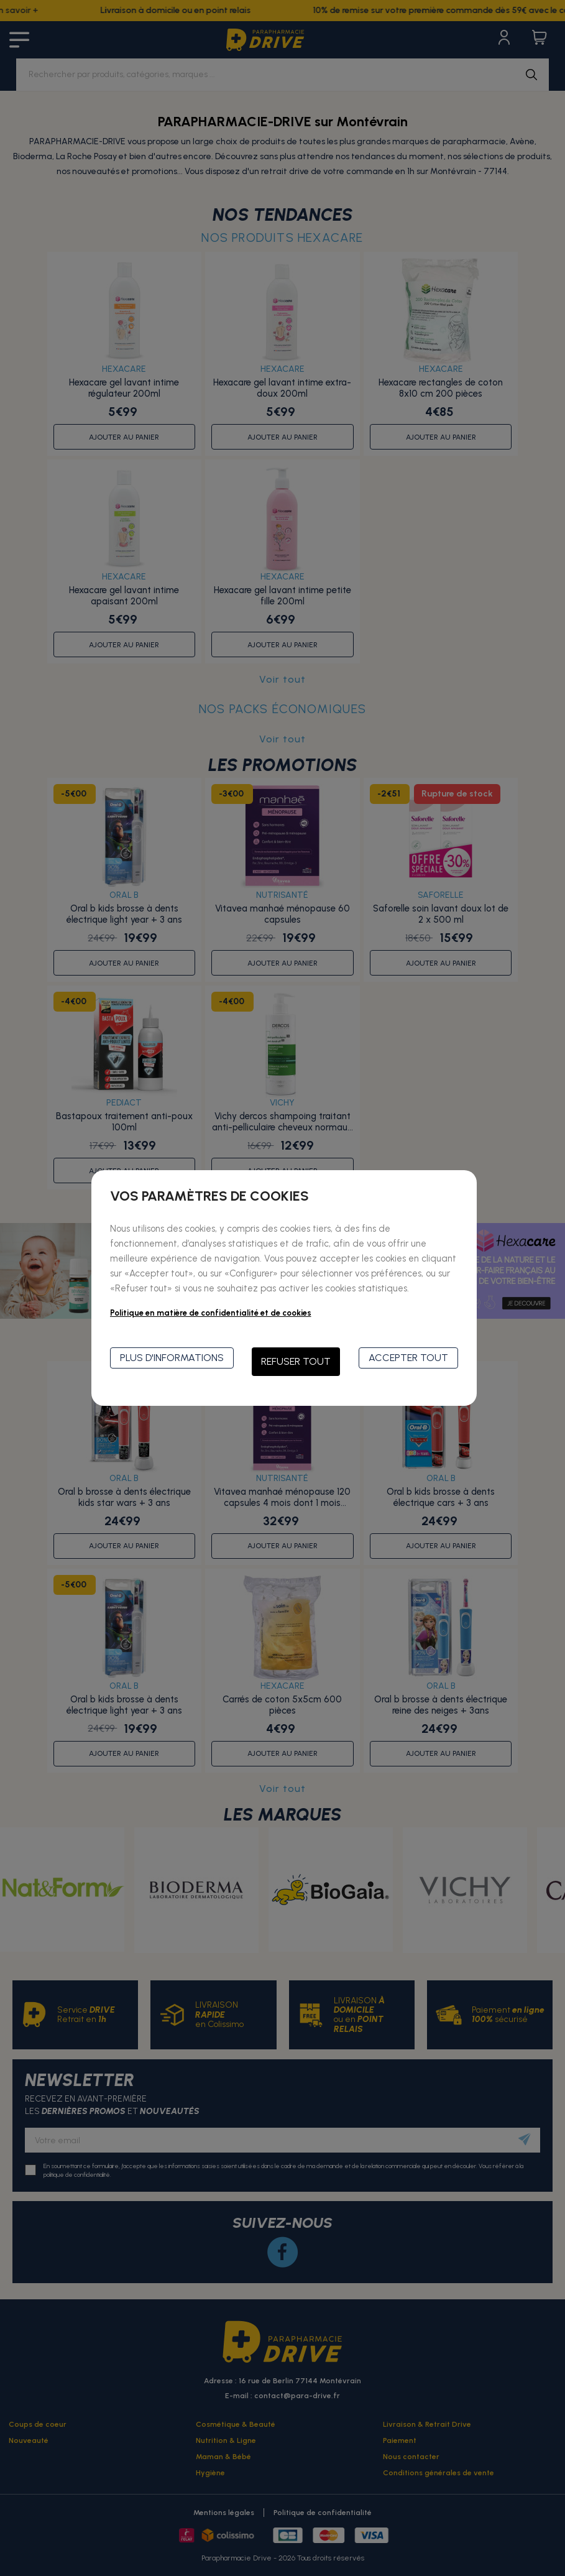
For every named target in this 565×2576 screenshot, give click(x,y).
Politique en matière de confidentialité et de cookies (210, 1313)
